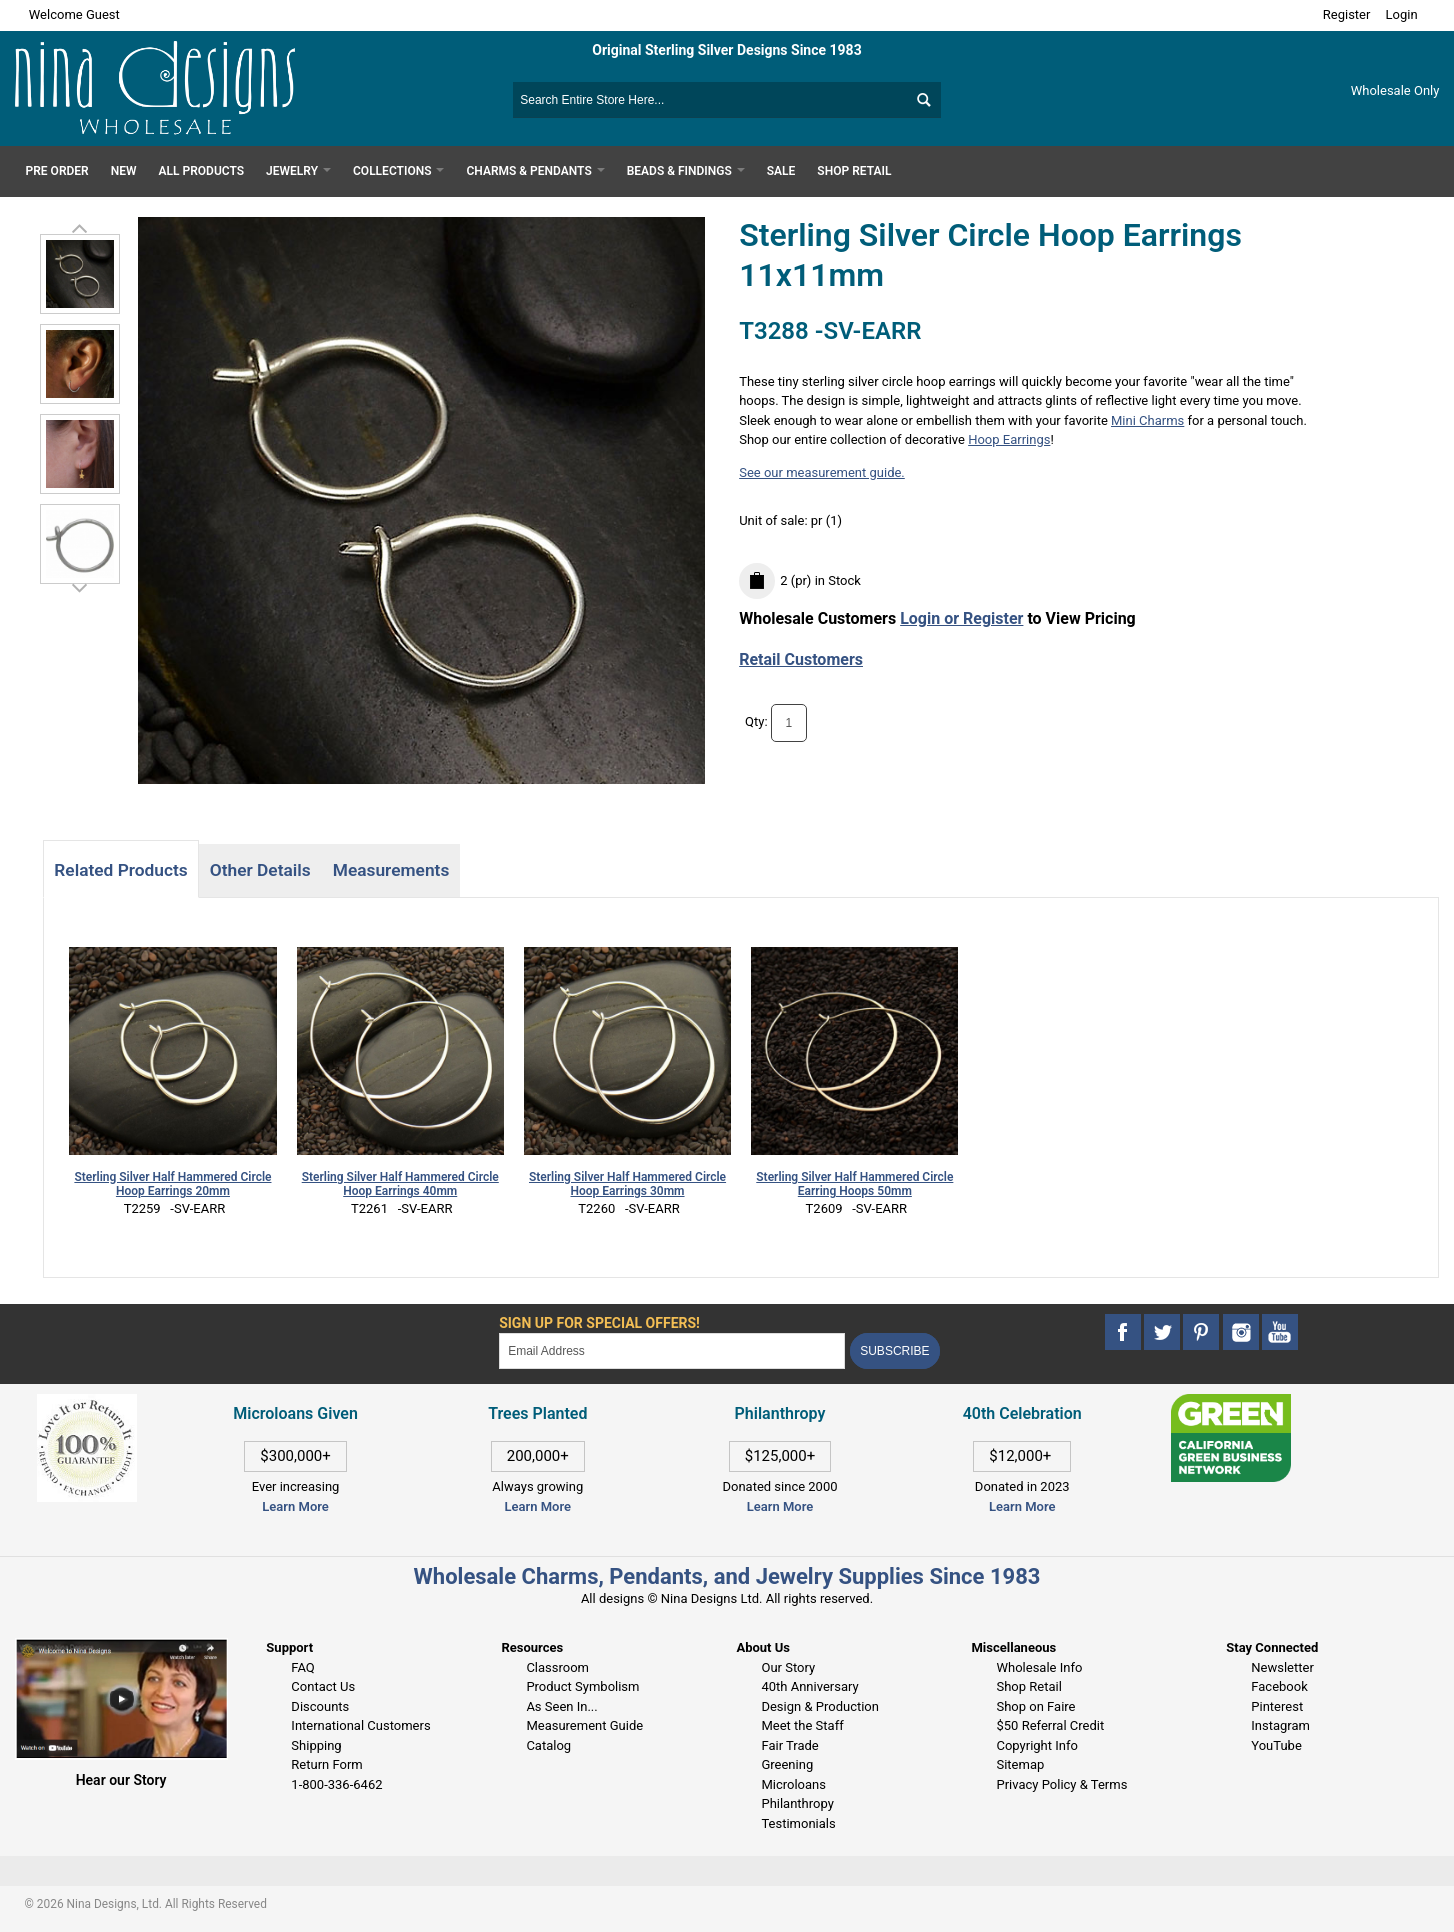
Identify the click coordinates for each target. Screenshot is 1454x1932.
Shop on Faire (1035, 1706)
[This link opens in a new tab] (1231, 1403)
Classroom (557, 1667)
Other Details (260, 870)
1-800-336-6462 (336, 1784)
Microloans (793, 1784)
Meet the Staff (802, 1725)
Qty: (756, 721)
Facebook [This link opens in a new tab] (1279, 1686)
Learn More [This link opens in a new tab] (538, 1506)
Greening (787, 1764)
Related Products (120, 870)
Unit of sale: (775, 520)
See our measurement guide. (822, 472)
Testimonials (798, 1823)
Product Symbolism (582, 1686)
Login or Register (961, 618)
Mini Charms (1147, 420)
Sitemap (1020, 1764)
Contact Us (323, 1686)
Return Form (326, 1764)
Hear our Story (121, 1780)
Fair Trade (789, 1745)
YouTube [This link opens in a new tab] (1276, 1745)
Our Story (788, 1667)
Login (1402, 14)
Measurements (391, 870)
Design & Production (820, 1706)
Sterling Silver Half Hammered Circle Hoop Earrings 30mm (627, 1184)
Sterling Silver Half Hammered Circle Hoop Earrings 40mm (400, 1184)
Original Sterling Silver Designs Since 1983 (726, 50)
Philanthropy (797, 1803)
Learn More (295, 1506)
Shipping (316, 1745)
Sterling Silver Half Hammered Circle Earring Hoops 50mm (854, 1184)
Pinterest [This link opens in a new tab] (1277, 1706)
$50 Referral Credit (1050, 1725)
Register (1347, 14)
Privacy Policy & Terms (1061, 1784)
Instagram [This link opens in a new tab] (1280, 1725)
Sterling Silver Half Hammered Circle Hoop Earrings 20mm (172, 1184)
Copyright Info (1036, 1745)
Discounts (320, 1706)
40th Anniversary (809, 1686)
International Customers (360, 1725)
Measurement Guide (584, 1725)
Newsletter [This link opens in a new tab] (1282, 1667)
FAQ (302, 1667)
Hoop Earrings (1009, 439)
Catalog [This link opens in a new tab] (548, 1745)
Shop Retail (1028, 1686)
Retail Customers (801, 659)
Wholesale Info (1039, 1667)
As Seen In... (561, 1706)
